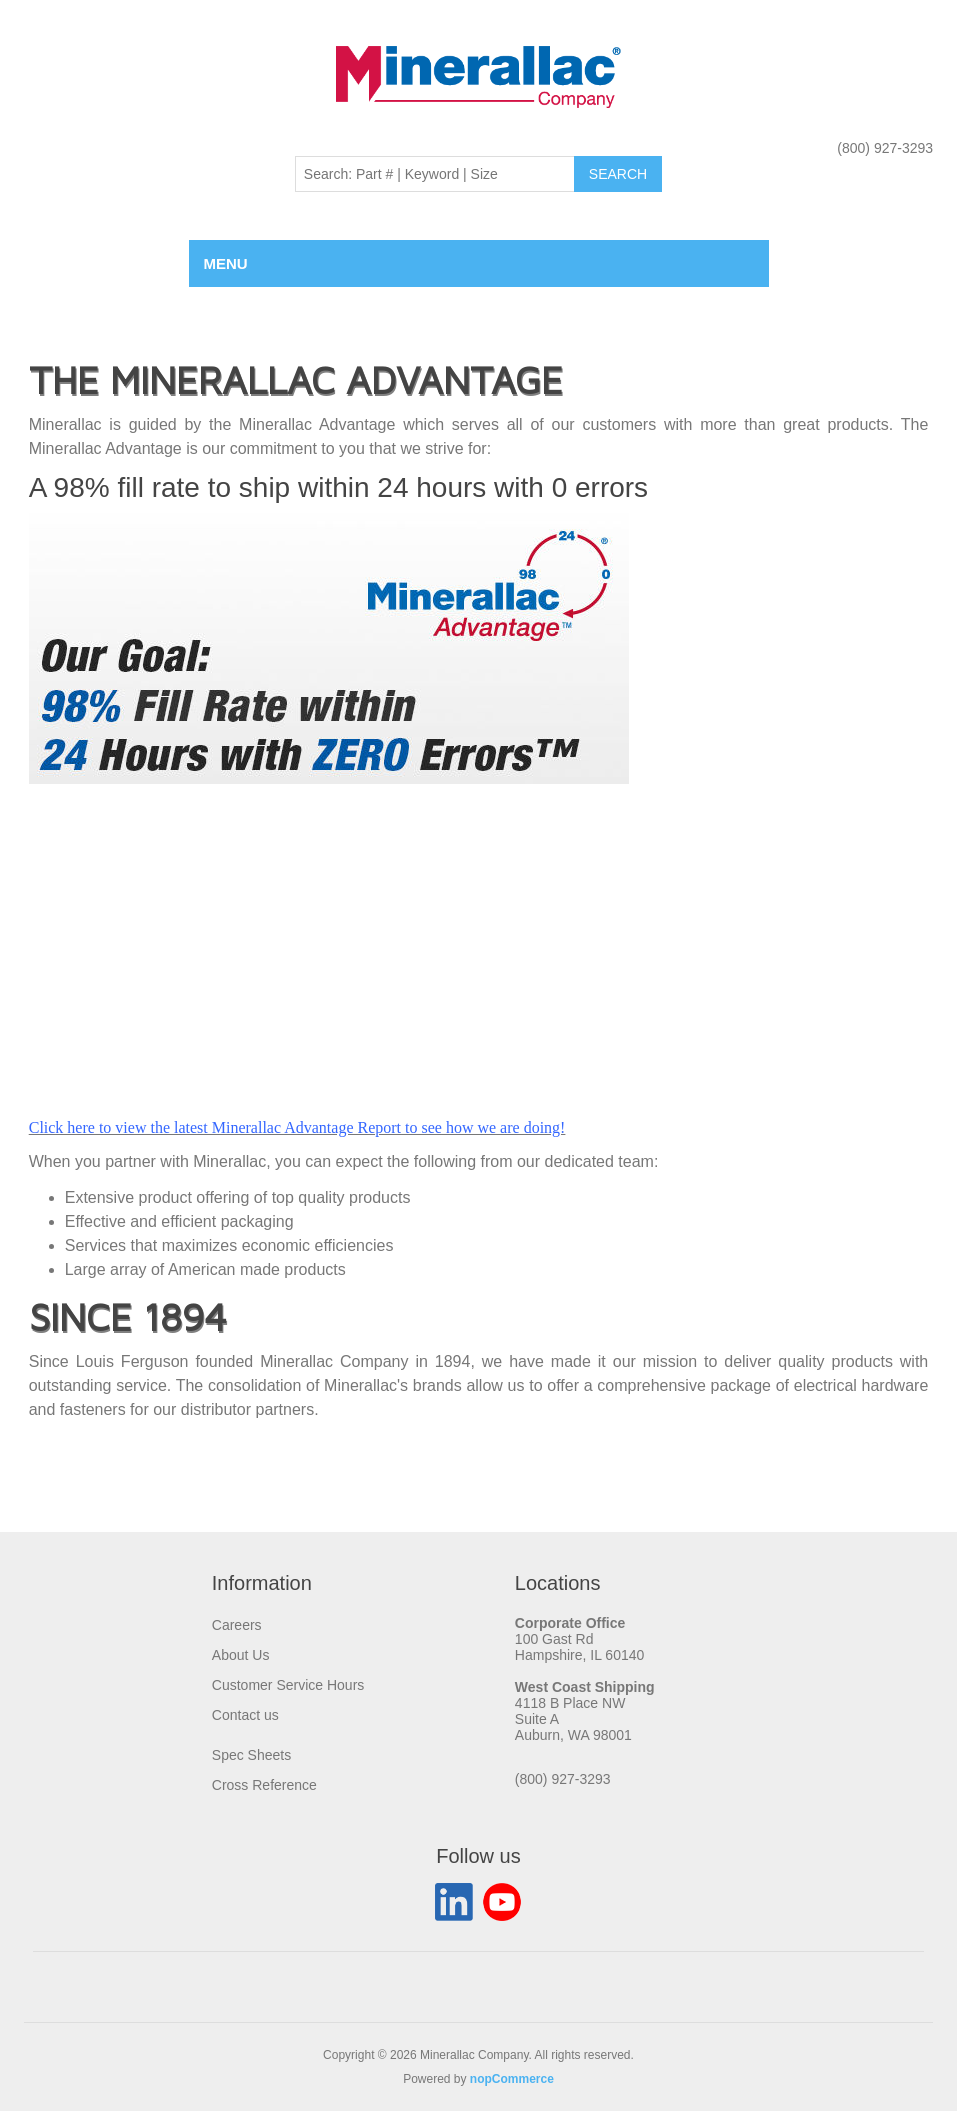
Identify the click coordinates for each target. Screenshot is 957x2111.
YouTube (502, 1902)
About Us (241, 1655)
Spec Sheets (251, 1755)
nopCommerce (512, 2079)
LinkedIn (454, 1902)
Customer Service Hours (288, 1685)
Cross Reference (264, 1785)
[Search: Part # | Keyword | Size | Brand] (435, 174)
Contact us (245, 1715)
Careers (237, 1625)
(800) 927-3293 (885, 148)
